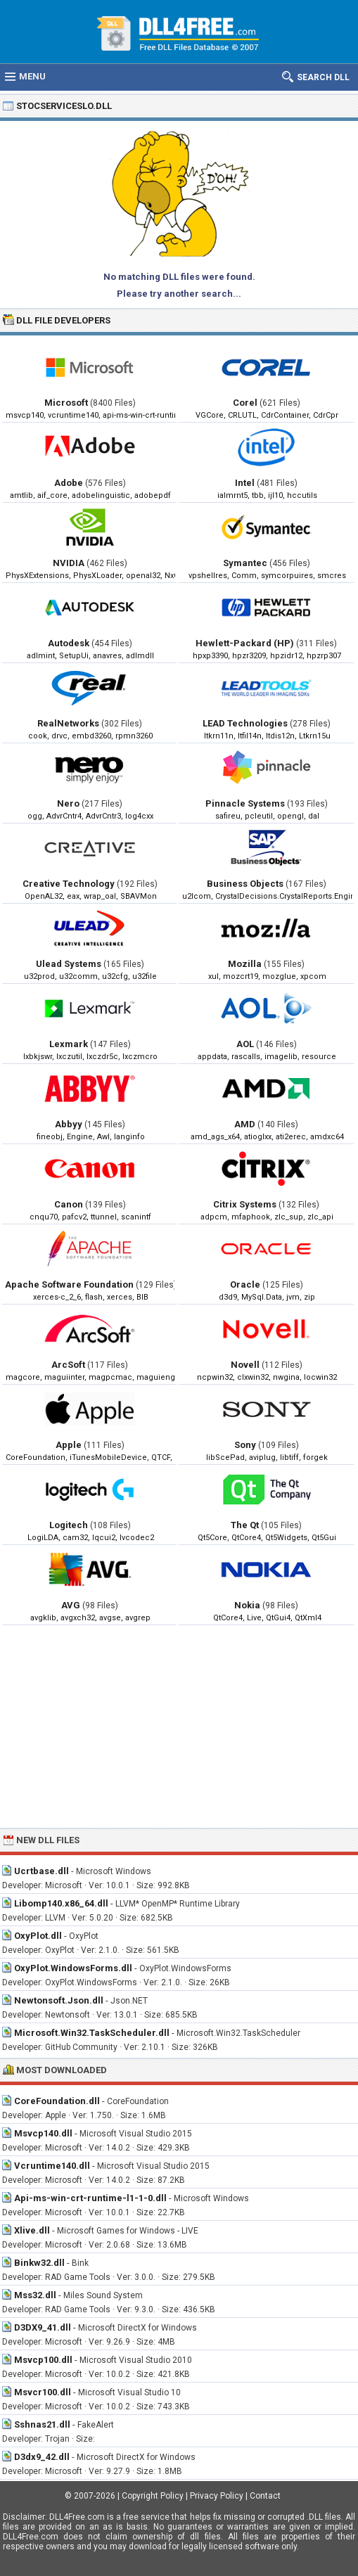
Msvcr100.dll (42, 2392)
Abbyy (68, 1124)
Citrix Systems (244, 1204)
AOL (245, 1044)
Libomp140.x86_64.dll (61, 1903)
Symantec (245, 563)
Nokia (247, 1605)
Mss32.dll (35, 2295)
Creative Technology (69, 883)
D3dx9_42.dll (42, 2457)
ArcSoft (68, 1364)
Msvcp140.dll (43, 2133)
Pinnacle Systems (245, 803)
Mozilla (245, 964)
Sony (245, 1445)
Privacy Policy (216, 2496)
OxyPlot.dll (38, 1935)
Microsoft (66, 402)
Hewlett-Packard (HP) (245, 643)
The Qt (245, 1525)
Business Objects (245, 883)
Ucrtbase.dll (41, 1871)
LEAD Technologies (245, 723)
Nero (68, 803)
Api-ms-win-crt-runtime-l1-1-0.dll (90, 2198)
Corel (245, 402)
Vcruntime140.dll (52, 2165)
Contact (265, 2496)
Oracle (245, 1284)
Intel (245, 483)
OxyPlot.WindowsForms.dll (73, 1968)
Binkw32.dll (39, 2262)
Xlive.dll (32, 2230)
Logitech (68, 1525)
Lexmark (68, 1044)
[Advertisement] (179, 1726)
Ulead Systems (68, 964)
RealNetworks (68, 723)
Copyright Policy (153, 2496)
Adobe (68, 483)
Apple (69, 1445)
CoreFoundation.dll (57, 2101)
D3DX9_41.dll (42, 2327)
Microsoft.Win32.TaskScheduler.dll (92, 2032)
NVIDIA (68, 563)
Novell (245, 1364)
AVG (70, 1605)
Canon (68, 1204)
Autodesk (68, 643)
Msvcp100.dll (43, 2359)
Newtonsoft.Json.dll (58, 2000)
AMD (244, 1124)
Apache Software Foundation (69, 1284)
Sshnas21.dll (42, 2424)
